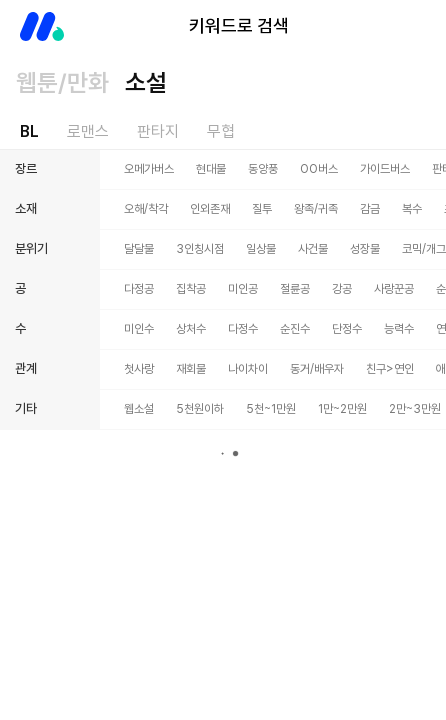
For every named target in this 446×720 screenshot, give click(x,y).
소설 (146, 82)
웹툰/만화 (62, 82)
